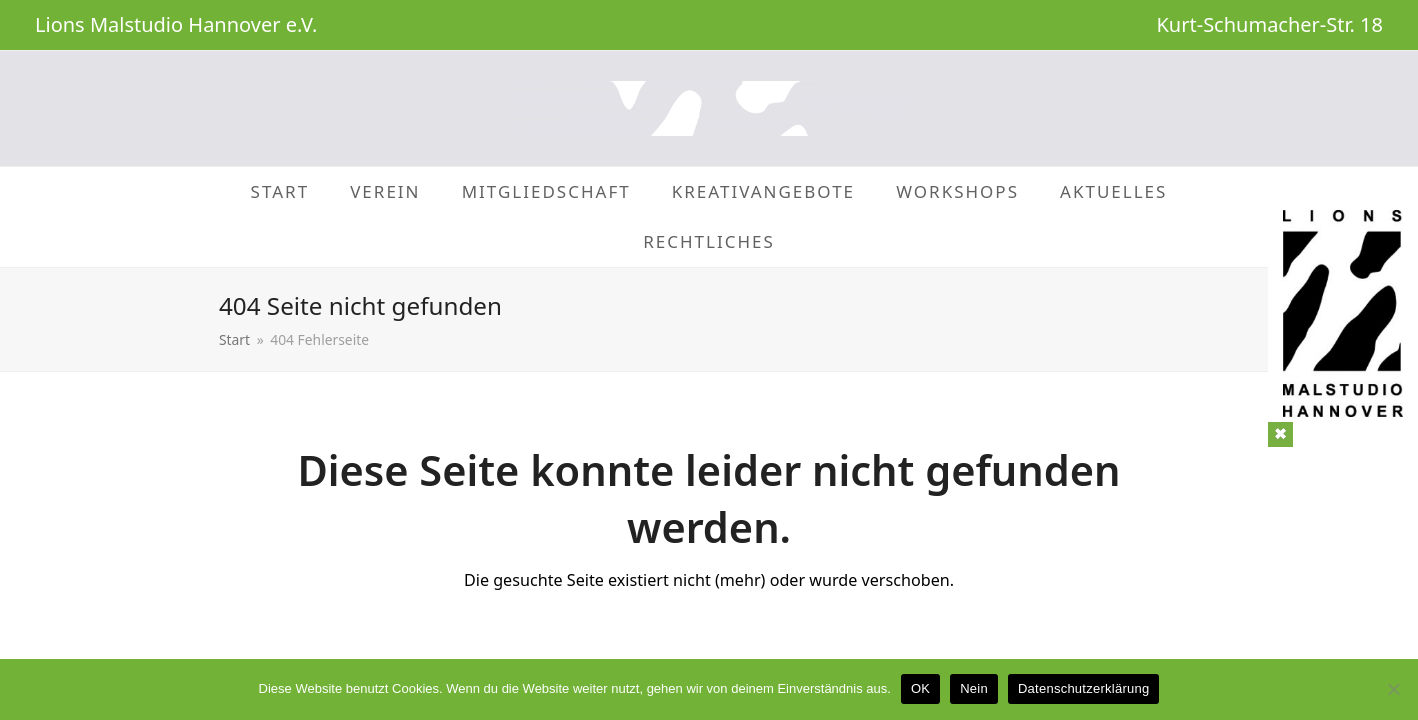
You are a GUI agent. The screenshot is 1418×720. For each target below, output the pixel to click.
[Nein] (1393, 689)
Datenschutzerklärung (1083, 688)
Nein (974, 688)
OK (920, 688)
